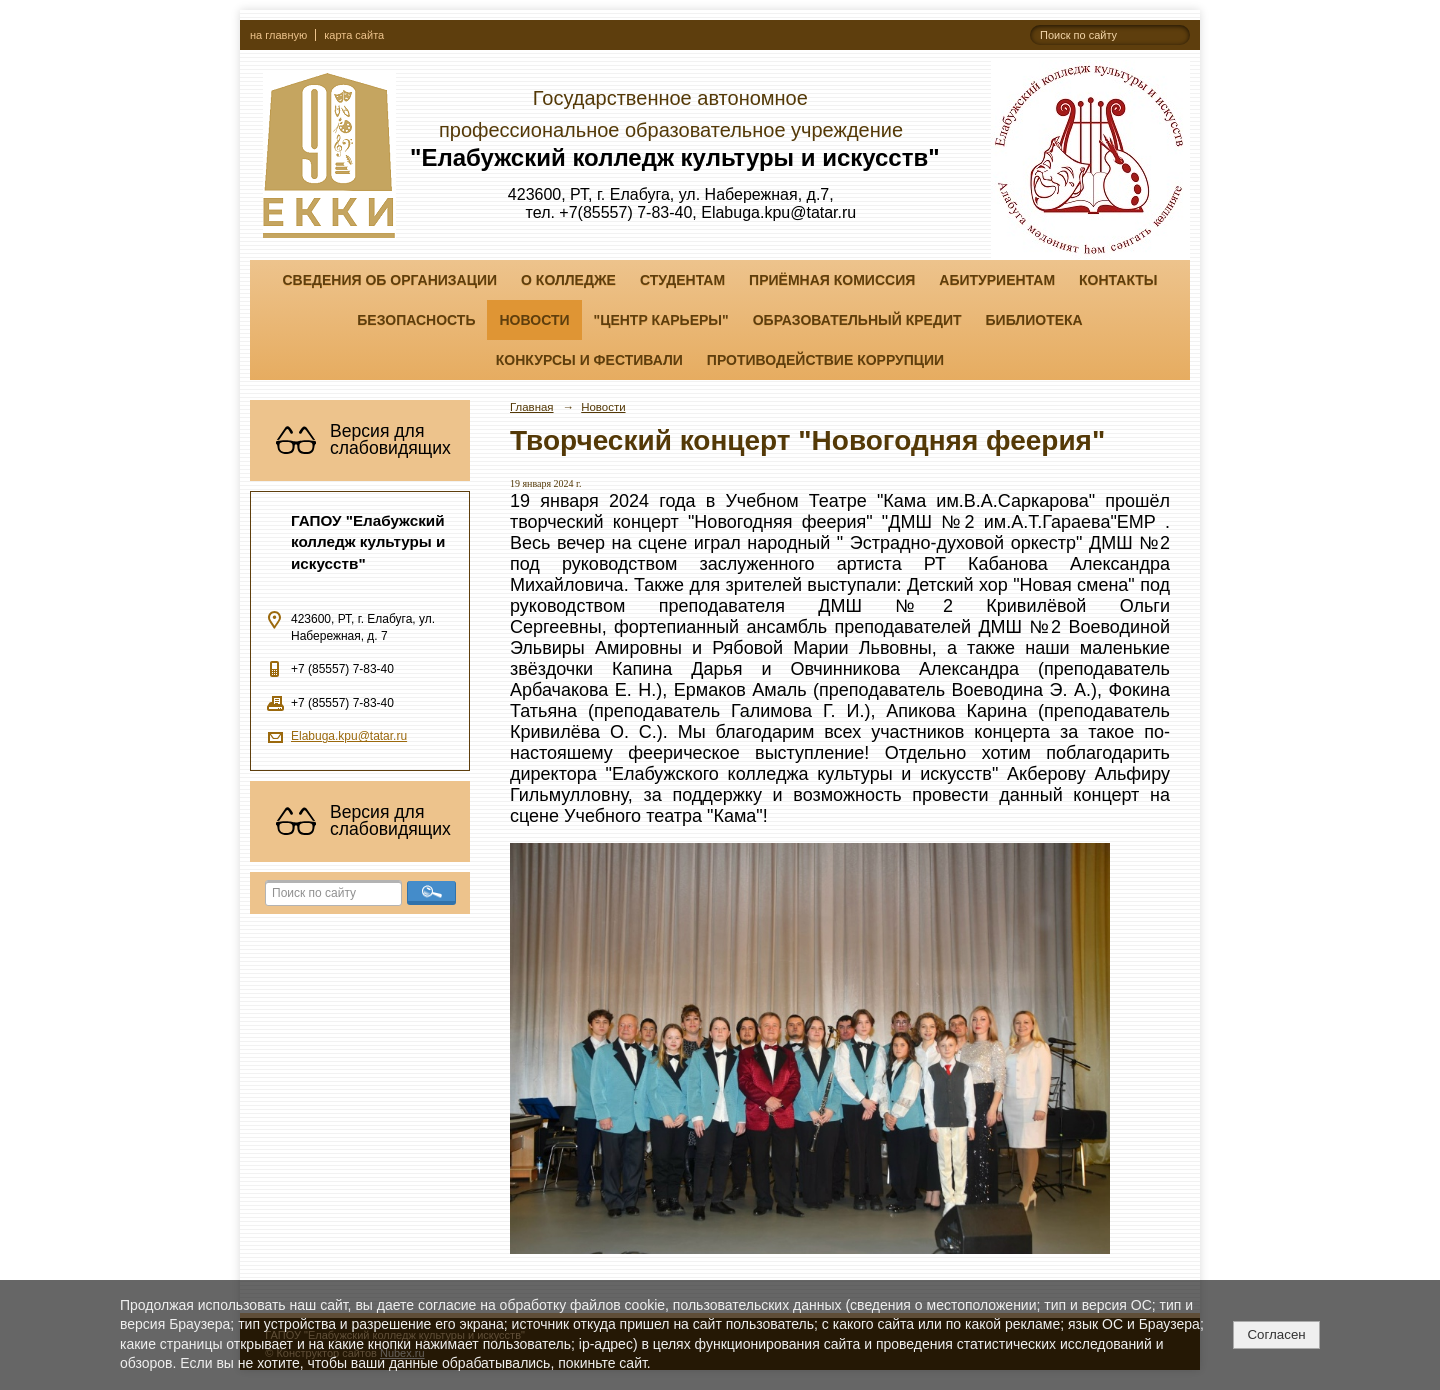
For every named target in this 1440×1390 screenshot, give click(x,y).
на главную (278, 35)
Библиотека (1034, 320)
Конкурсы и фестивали (589, 360)
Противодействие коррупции (825, 360)
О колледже (568, 280)
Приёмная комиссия (832, 280)
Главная (532, 407)
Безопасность (416, 320)
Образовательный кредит (857, 320)
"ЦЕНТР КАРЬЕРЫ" (661, 320)
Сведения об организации (389, 280)
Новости (534, 320)
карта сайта (354, 35)
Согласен (1276, 1334)
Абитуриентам (997, 280)
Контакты (1118, 280)
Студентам (682, 280)
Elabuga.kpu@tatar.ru (349, 736)
